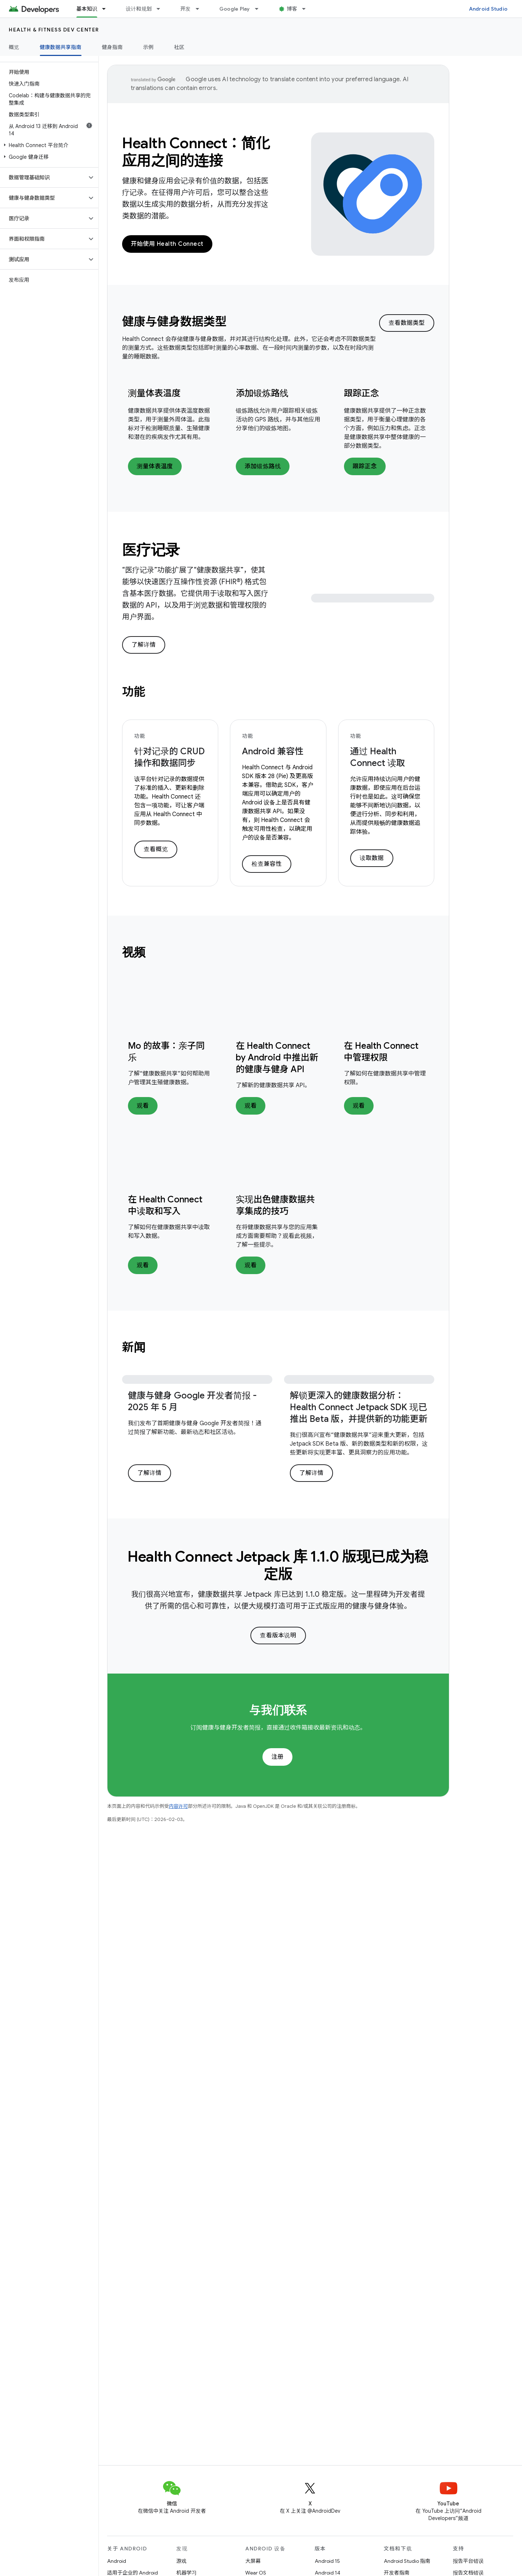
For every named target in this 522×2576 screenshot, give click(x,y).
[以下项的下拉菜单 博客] (307, 9)
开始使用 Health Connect (167, 244)
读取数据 (372, 858)
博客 (292, 8)
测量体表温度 (154, 393)
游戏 (181, 2561)
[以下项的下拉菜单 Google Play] (260, 9)
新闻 (133, 1347)
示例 (148, 47)
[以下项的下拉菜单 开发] (201, 9)
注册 (277, 1757)
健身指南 (112, 47)
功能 (133, 691)
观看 (143, 1105)
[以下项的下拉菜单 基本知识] (107, 9)
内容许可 (178, 1806)
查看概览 (156, 849)
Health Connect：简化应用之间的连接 (196, 151)
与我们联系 (278, 1710)
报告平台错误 (468, 2561)
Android (116, 2561)
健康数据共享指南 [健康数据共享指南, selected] (61, 47)
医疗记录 (151, 550)
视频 (133, 952)
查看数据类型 (407, 323)
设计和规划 (139, 8)
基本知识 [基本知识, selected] (86, 8)
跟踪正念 (361, 393)
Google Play (234, 8)
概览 (14, 47)
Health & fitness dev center (54, 29)
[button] (47, 145)
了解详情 (144, 645)
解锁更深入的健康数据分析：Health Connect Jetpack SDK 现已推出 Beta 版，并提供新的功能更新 (358, 1407)
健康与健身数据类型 (174, 321)
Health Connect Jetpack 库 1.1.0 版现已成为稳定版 (278, 1565)
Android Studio (488, 8)
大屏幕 (253, 2561)
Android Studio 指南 (407, 2561)
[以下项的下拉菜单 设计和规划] (161, 9)
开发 (185, 8)
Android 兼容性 (272, 751)
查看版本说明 (278, 1635)
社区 (179, 47)
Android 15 (327, 2561)
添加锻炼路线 (262, 393)
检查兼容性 (266, 864)
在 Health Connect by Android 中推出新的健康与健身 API (277, 1057)
